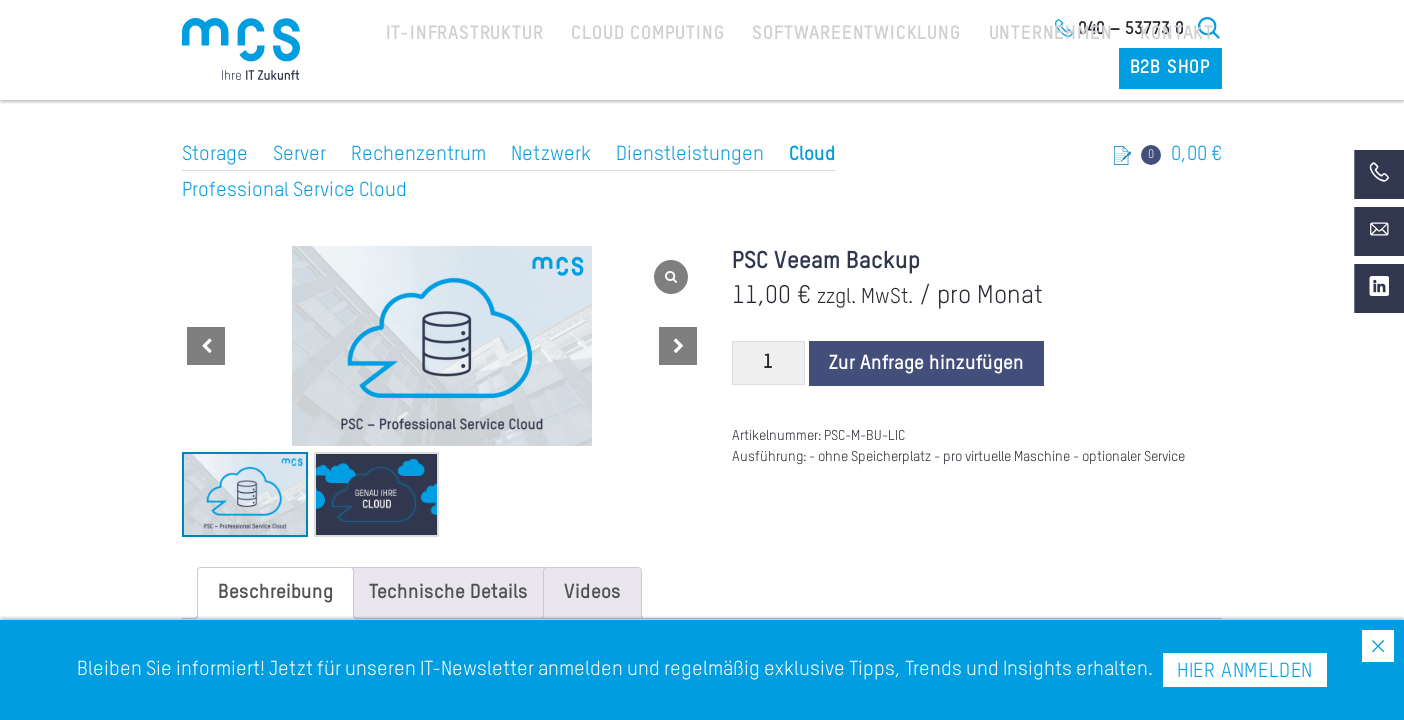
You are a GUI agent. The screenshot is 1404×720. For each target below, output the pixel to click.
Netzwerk (551, 155)
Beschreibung (275, 593)
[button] (678, 346)
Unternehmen (960, 71)
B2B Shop (1176, 71)
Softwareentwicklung (791, 71)
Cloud (812, 155)
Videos (592, 593)
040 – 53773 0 (1131, 29)
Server (299, 155)
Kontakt (1071, 71)
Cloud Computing (608, 71)
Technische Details (448, 593)
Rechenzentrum (418, 155)
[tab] (275, 593)
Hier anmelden (1245, 672)
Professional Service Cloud (294, 191)
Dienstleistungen (690, 155)
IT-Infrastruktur (446, 71)
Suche (1210, 28)
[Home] (241, 49)
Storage (215, 155)
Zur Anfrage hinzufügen (926, 364)
